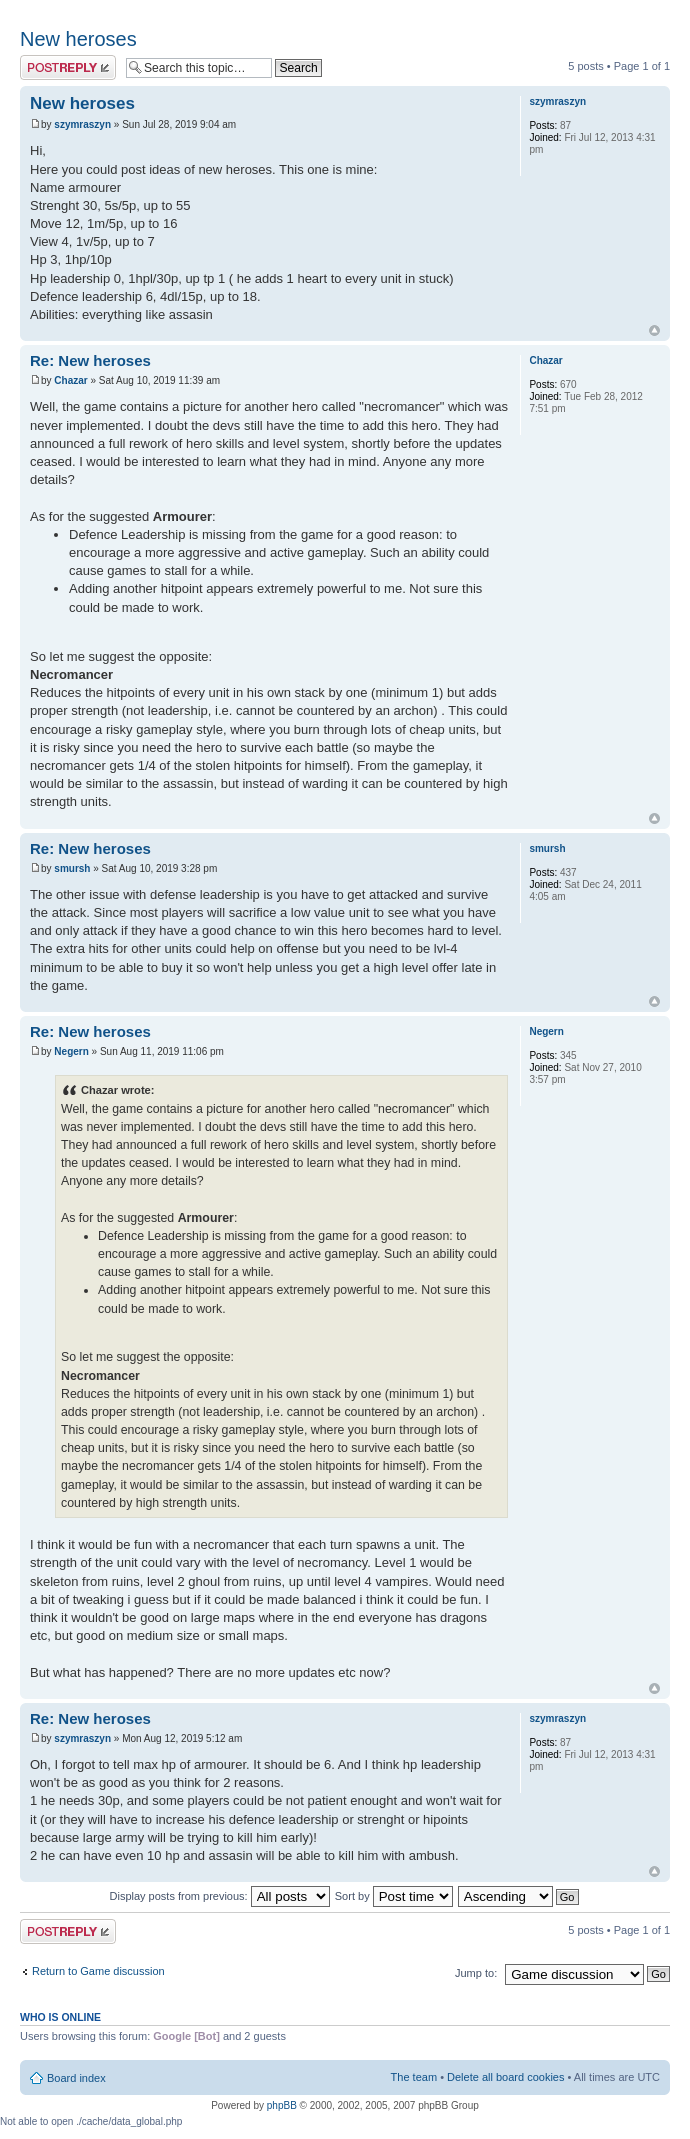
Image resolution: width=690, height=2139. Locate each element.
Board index (76, 2078)
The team (414, 2077)
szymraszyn (82, 124)
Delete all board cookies (505, 2077)
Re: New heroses (90, 360)
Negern (71, 1051)
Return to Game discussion (98, 1971)
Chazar (70, 380)
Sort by (394, 1896)
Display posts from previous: (220, 1896)
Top (654, 330)
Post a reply (68, 67)
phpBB (282, 2105)
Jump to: (476, 1973)
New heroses (78, 39)
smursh (72, 868)
